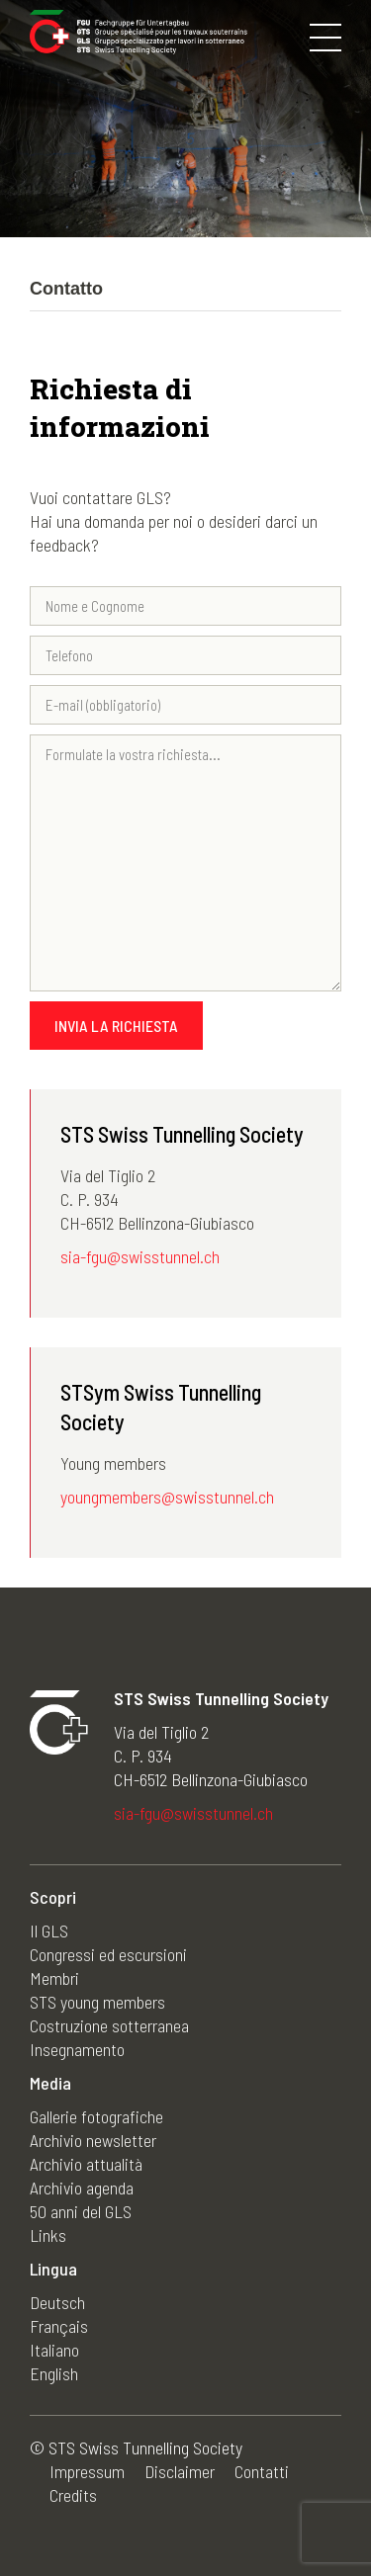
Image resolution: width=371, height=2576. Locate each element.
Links (48, 2235)
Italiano (54, 2350)
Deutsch (57, 2302)
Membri (54, 1978)
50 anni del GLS (81, 2211)
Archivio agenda (82, 2187)
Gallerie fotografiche (96, 2116)
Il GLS (49, 1930)
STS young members (97, 2002)
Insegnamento (77, 2049)
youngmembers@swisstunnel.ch (167, 1496)
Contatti (261, 2471)
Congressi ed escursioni (108, 1954)
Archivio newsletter (93, 2140)
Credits (73, 2495)
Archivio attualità (86, 2164)
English (54, 2373)
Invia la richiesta (116, 1025)
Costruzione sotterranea (109, 2025)
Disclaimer (179, 2471)
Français (59, 2326)
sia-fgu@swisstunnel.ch (140, 1256)
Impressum (87, 2471)
